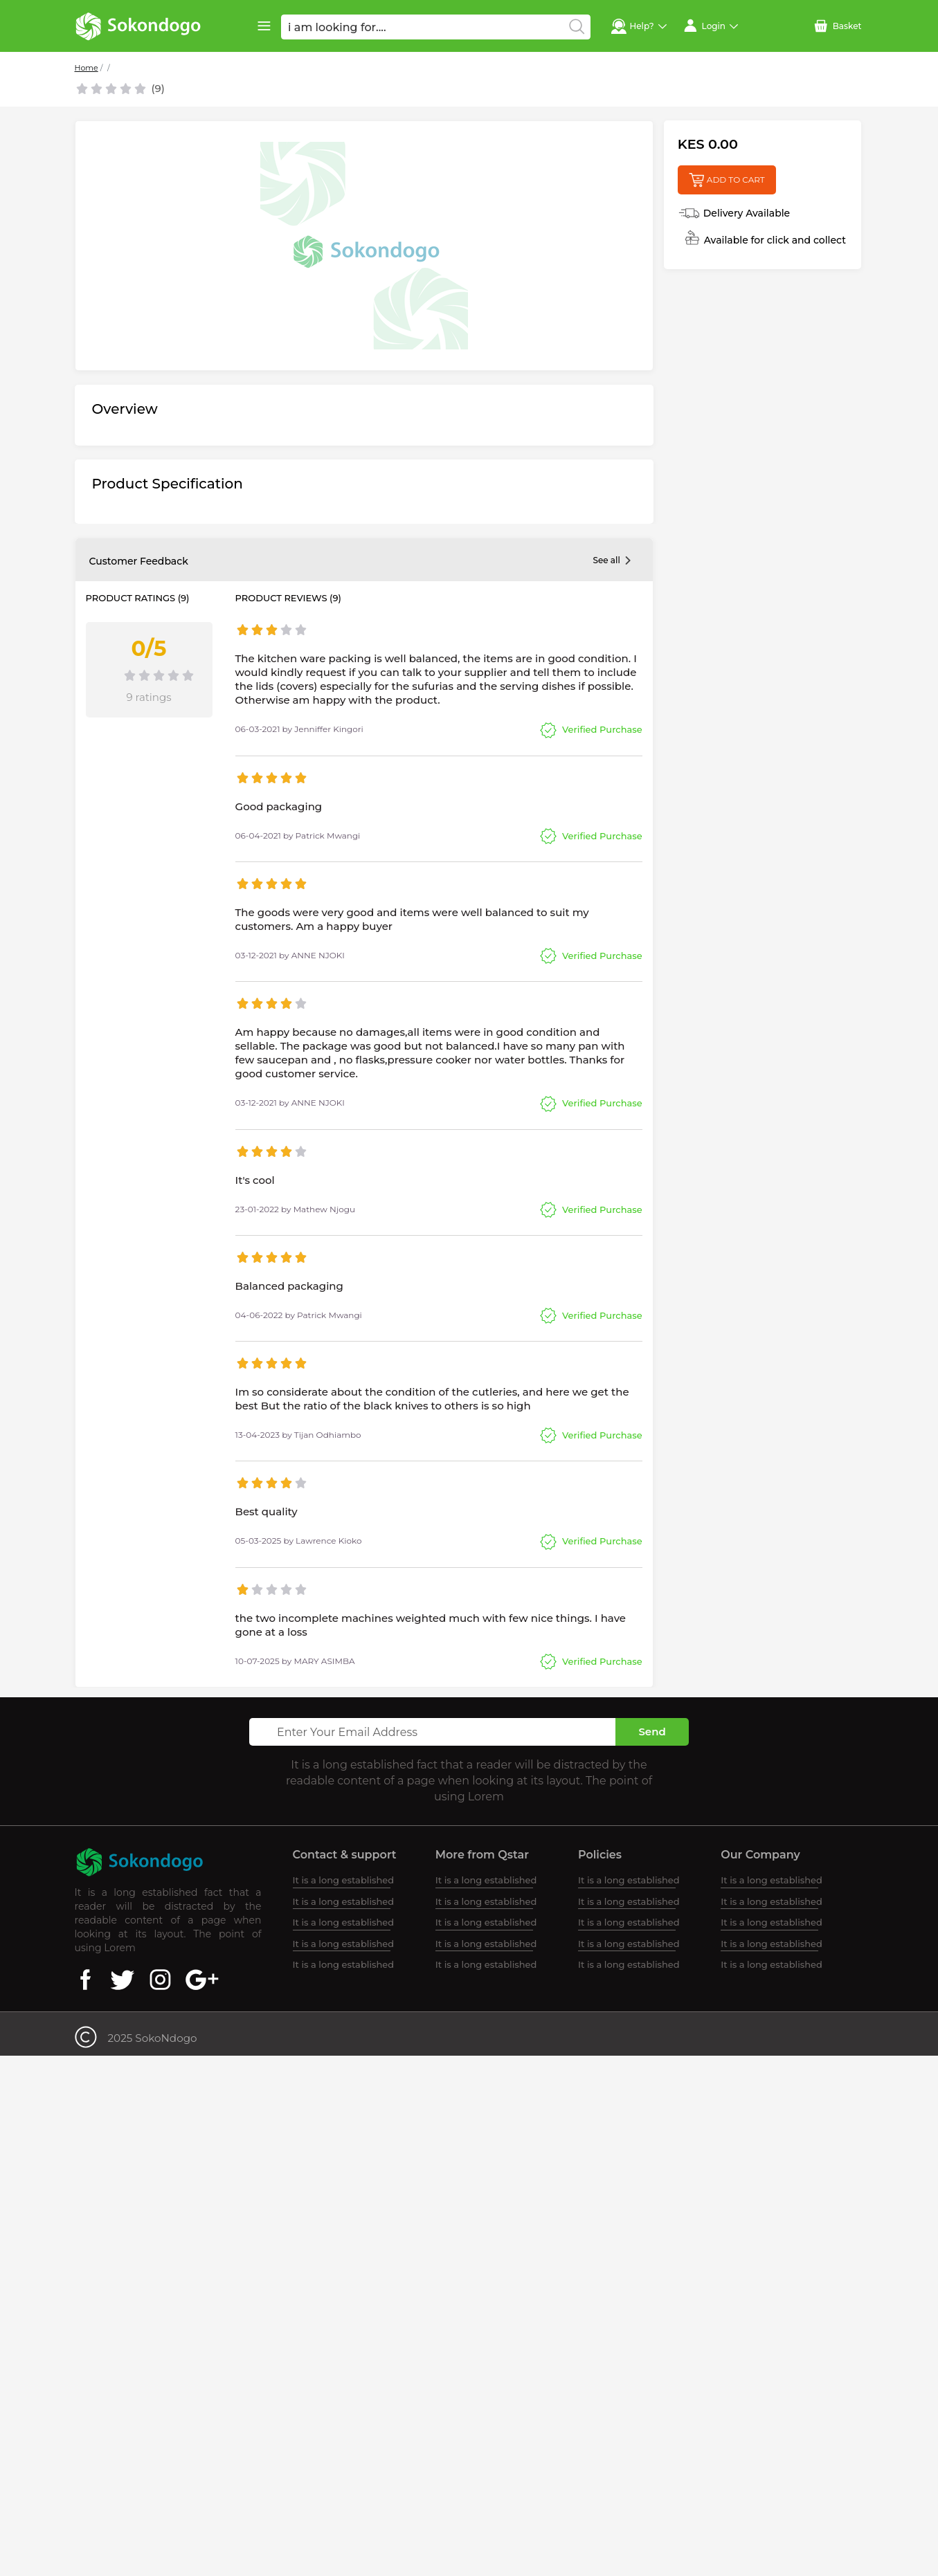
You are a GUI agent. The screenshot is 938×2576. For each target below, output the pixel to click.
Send (651, 1731)
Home (86, 68)
